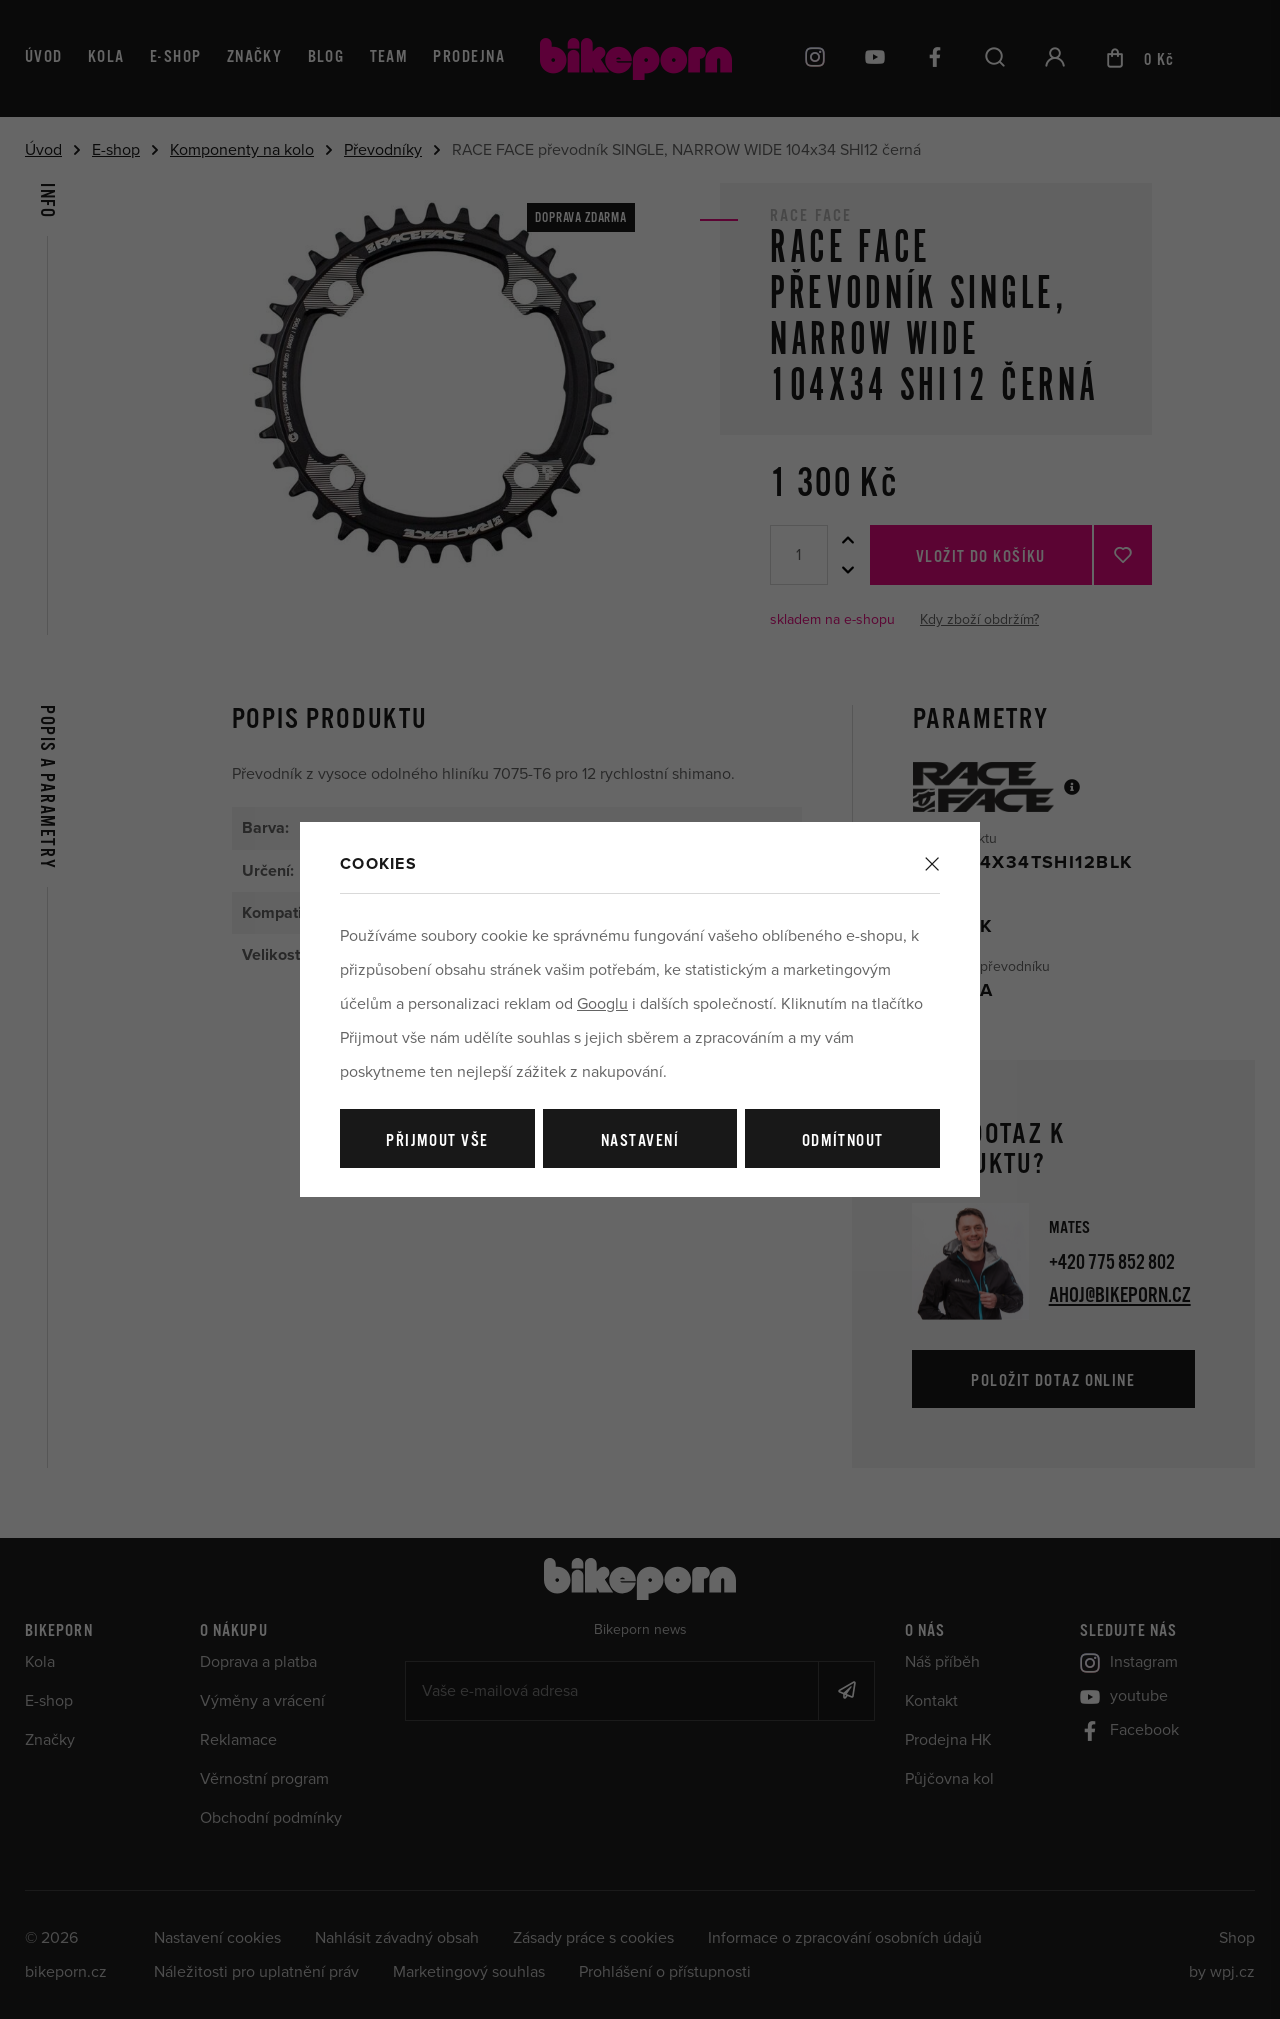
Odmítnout (843, 1141)
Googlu (602, 1004)
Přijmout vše (437, 1141)
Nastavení (640, 1141)
